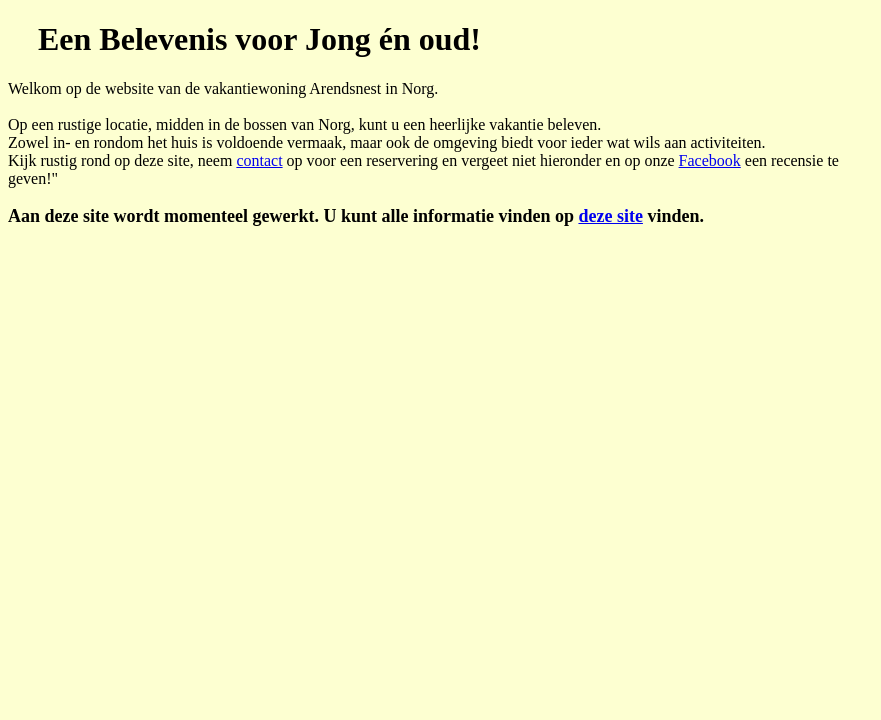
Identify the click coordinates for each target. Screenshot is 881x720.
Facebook (710, 160)
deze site (610, 216)
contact (259, 160)
